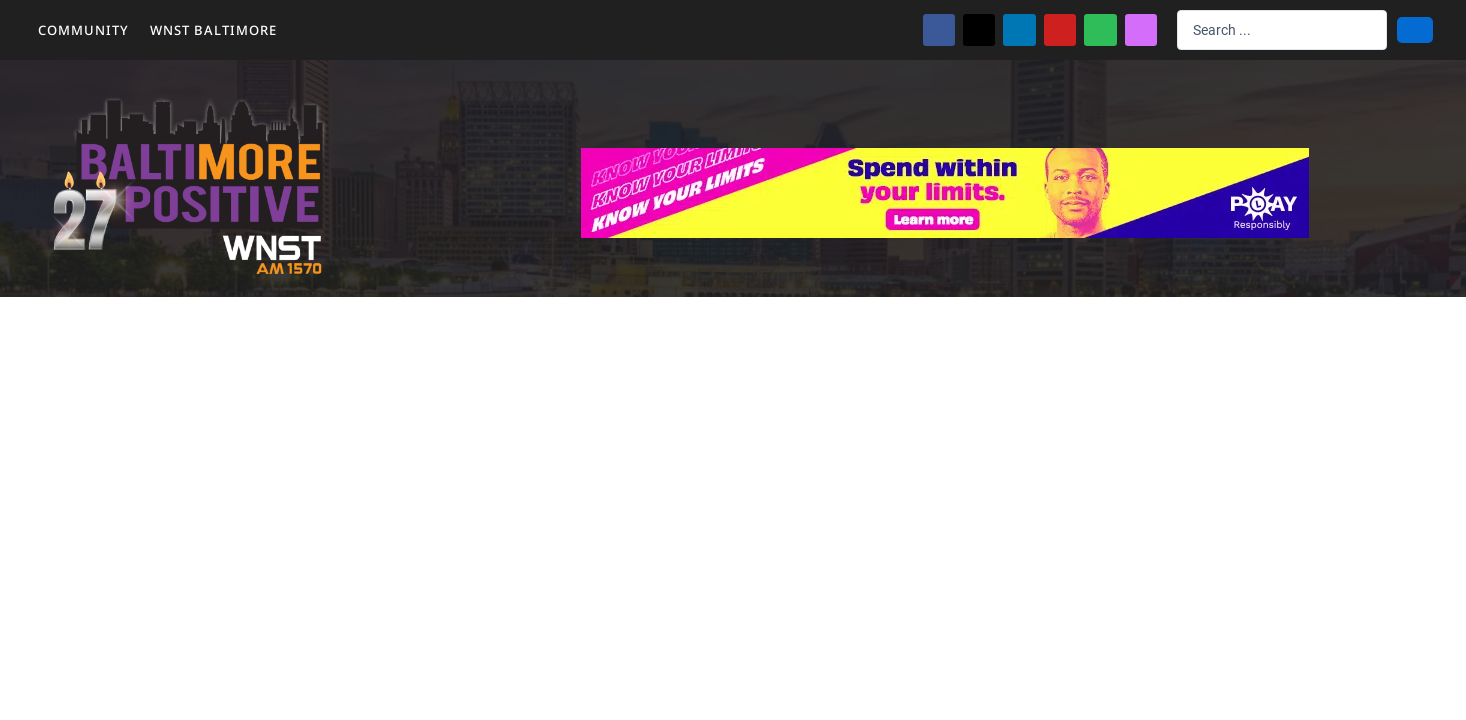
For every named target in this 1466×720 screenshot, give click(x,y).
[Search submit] (1415, 30)
